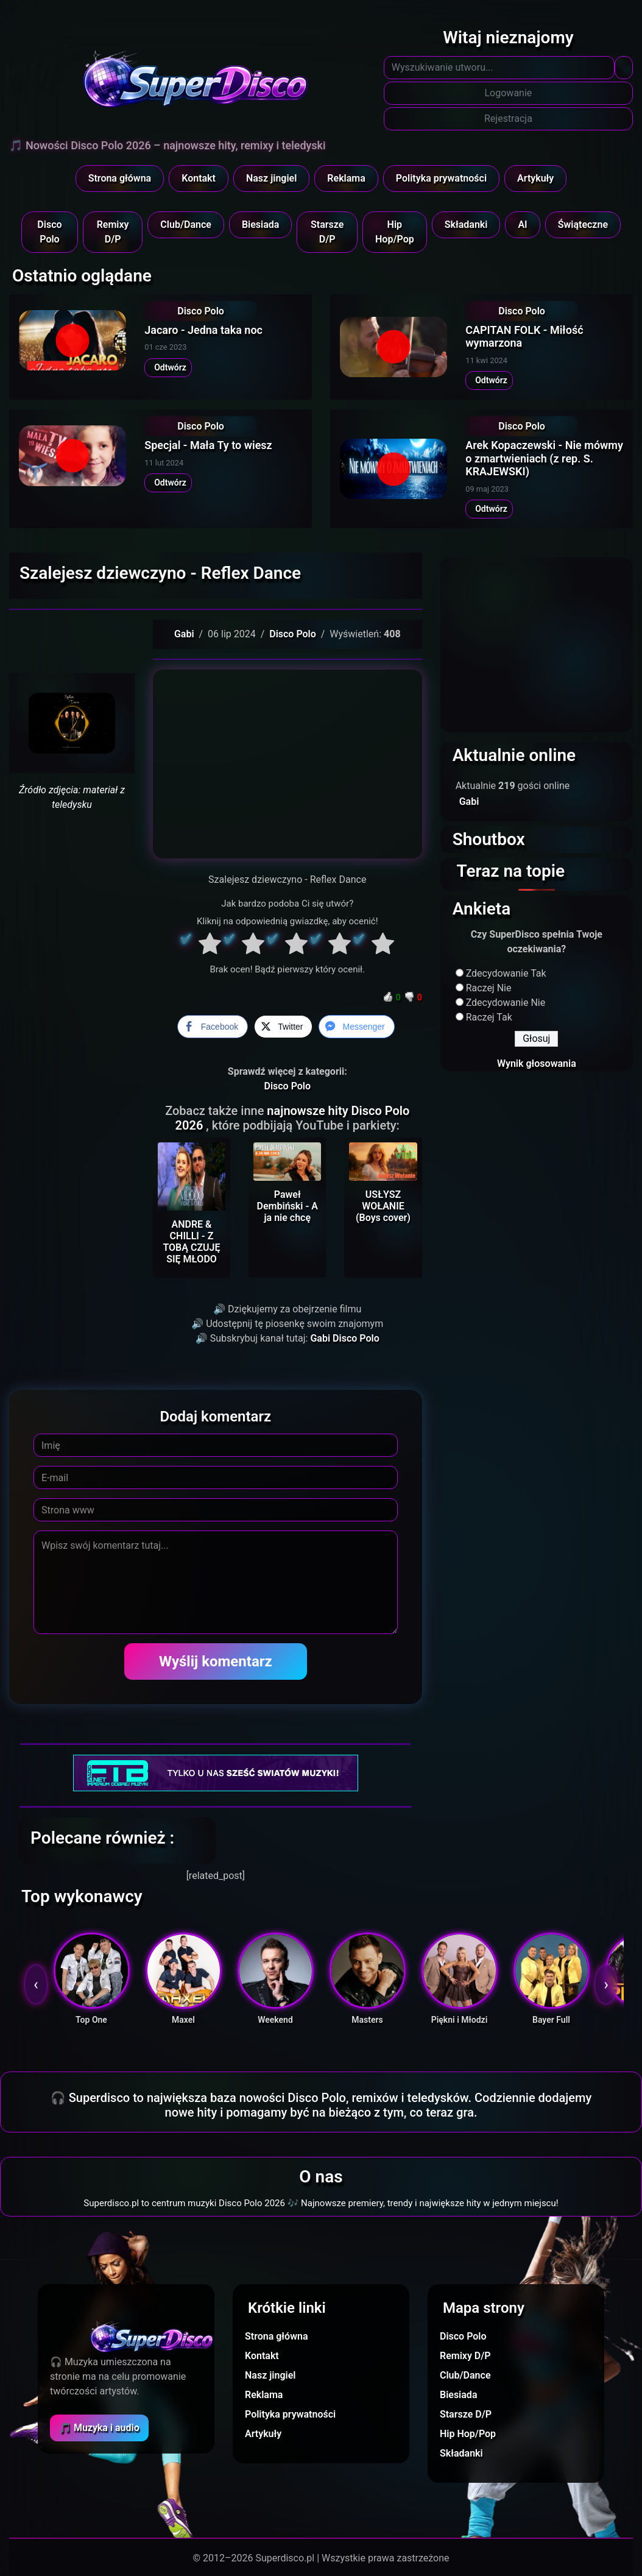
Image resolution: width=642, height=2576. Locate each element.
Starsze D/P (327, 232)
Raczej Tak (489, 1017)
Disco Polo (49, 232)
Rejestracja (508, 118)
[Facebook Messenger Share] (356, 1026)
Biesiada (261, 224)
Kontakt (199, 178)
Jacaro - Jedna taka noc (203, 330)
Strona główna (120, 178)
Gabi (184, 634)
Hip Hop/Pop (394, 232)
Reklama (346, 178)
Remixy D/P (113, 232)
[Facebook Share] (212, 1026)
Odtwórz (168, 367)
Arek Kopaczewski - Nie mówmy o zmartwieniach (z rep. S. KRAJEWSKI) (544, 458)
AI (522, 224)
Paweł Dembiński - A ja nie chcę (287, 1206)
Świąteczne (583, 224)
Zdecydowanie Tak (506, 973)
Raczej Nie (489, 988)
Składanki (466, 224)
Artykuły (535, 178)
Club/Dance (185, 224)
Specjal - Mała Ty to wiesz (208, 445)
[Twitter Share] (283, 1026)
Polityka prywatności (441, 178)
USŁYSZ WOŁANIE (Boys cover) (383, 1206)
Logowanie (508, 93)
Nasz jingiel (271, 178)
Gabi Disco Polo (344, 1338)
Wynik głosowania (536, 1063)
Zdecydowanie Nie (506, 1002)
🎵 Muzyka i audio (99, 2427)
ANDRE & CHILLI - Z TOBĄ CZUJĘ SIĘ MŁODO (191, 1242)
